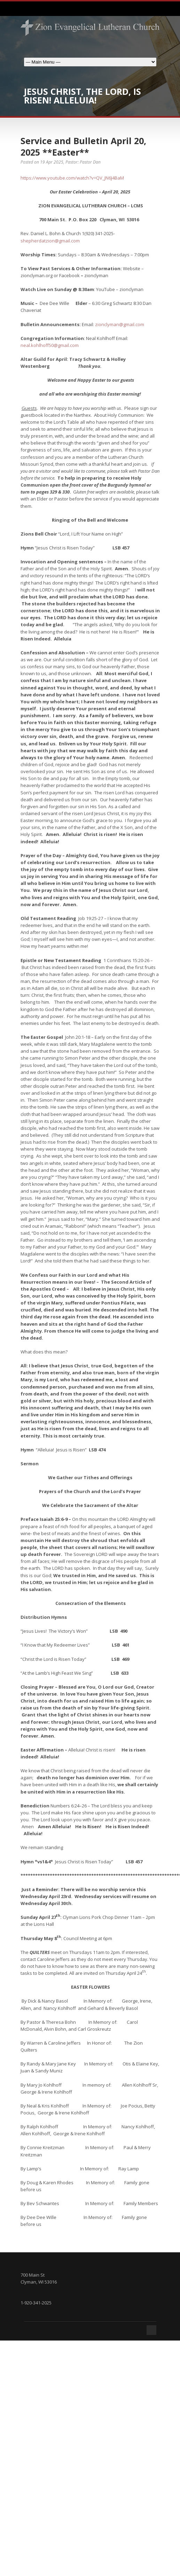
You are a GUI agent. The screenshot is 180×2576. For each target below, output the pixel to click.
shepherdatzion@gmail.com (50, 241)
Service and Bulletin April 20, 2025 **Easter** (83, 146)
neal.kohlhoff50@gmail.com (50, 345)
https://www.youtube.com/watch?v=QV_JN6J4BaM (72, 178)
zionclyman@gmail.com (119, 324)
